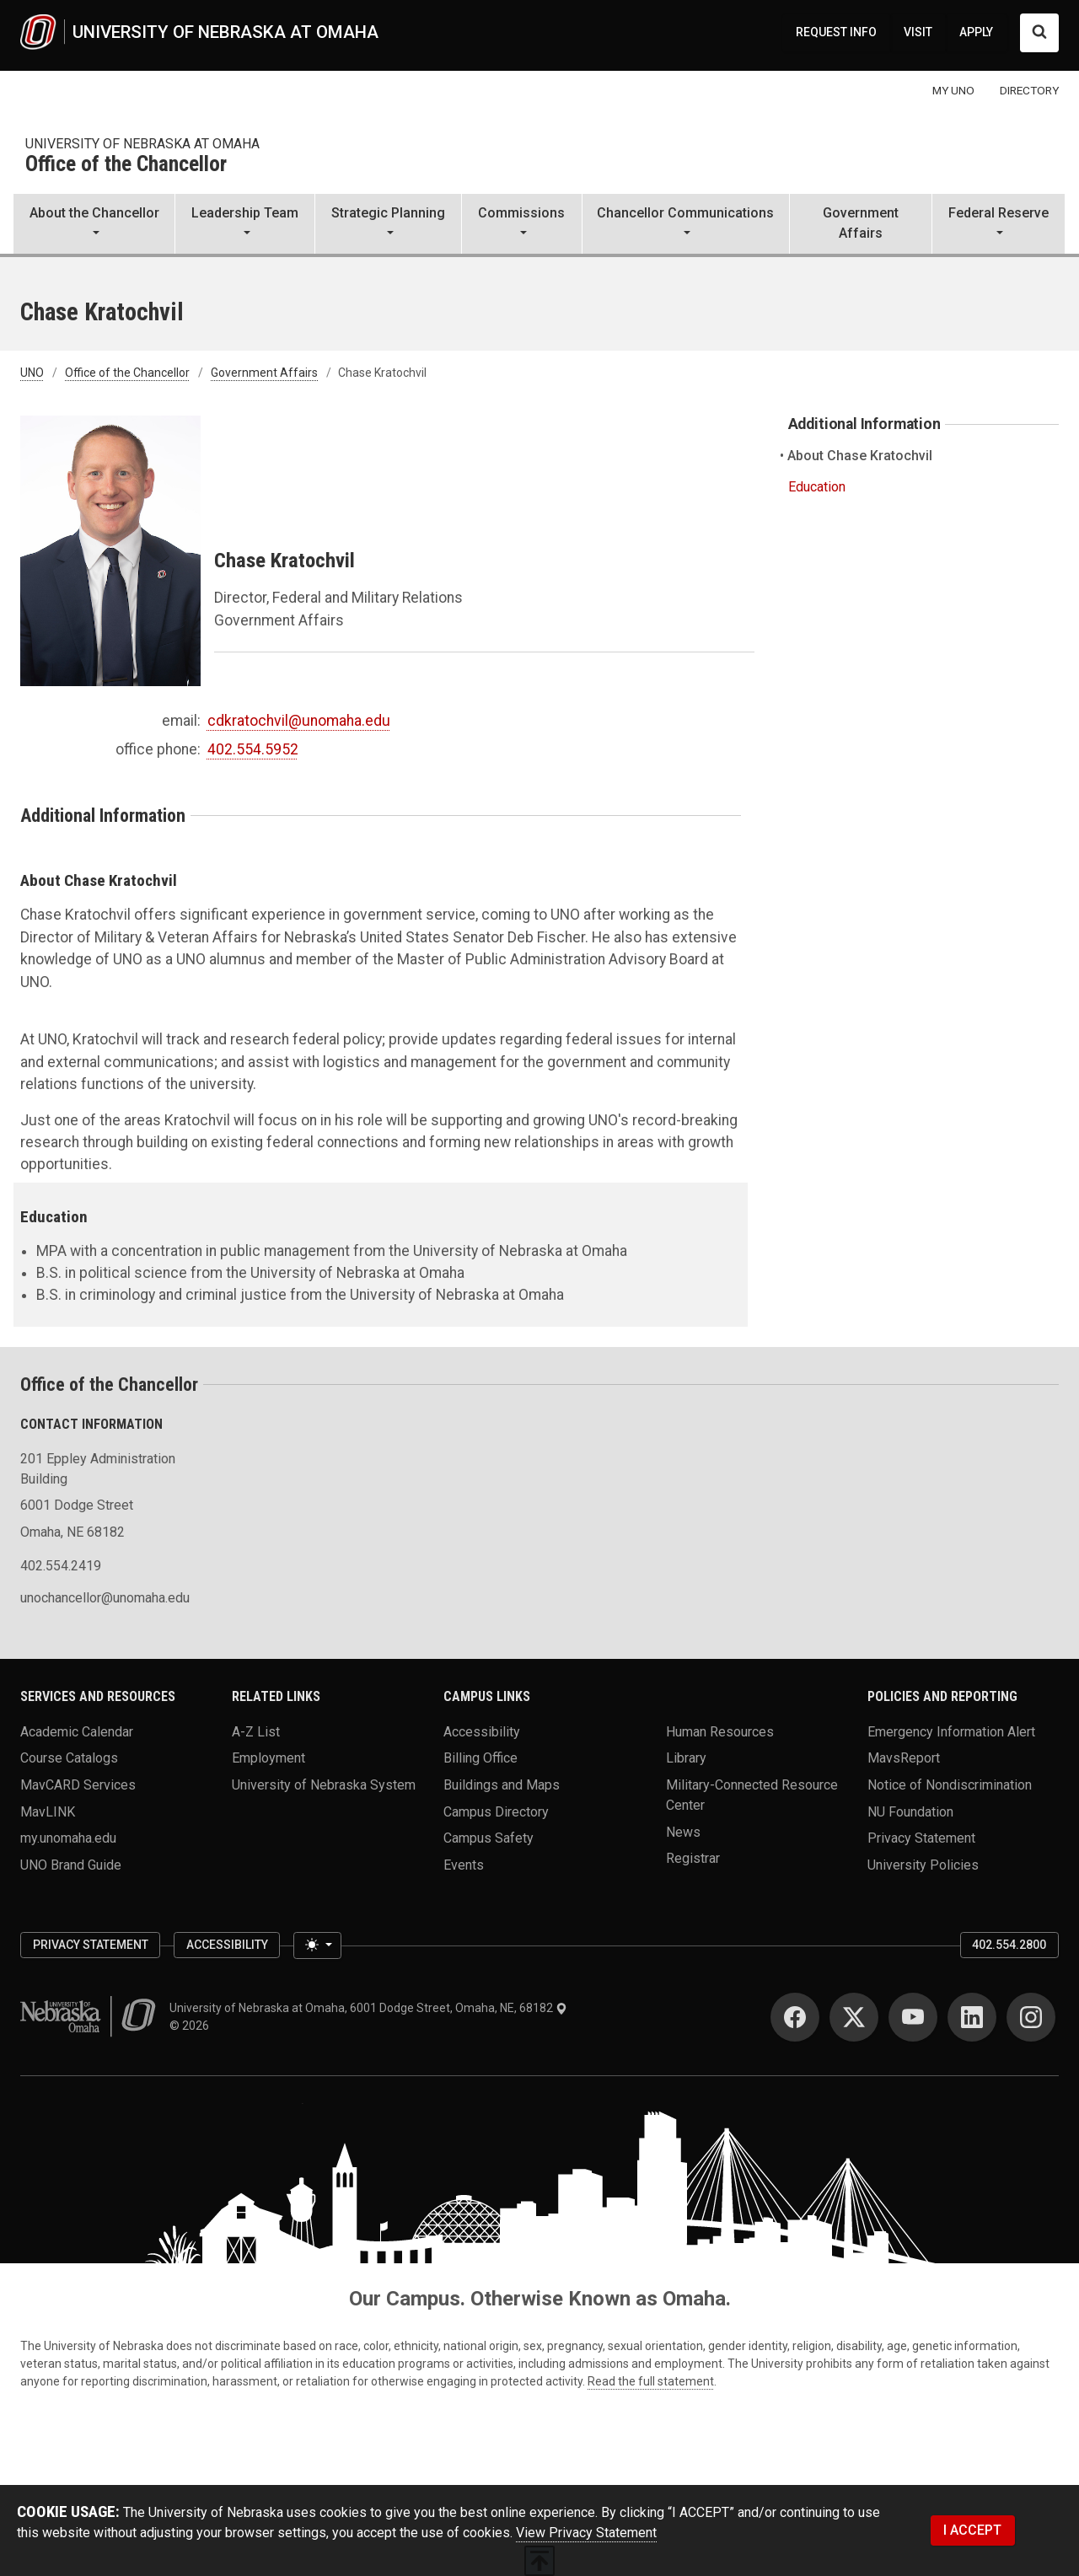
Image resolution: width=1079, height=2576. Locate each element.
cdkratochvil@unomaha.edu (298, 720)
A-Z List (256, 1731)
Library (686, 1758)
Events (463, 1864)
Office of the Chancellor (126, 164)
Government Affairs (861, 223)
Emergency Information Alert (951, 1731)
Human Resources (720, 1731)
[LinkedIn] (971, 2017)
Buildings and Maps (501, 1784)
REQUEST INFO (836, 32)
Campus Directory (496, 1811)
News (683, 1831)
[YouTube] (912, 2017)
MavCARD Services (78, 1784)
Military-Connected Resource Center (752, 1794)
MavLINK (47, 1811)
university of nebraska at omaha (142, 144)
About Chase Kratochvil (860, 456)
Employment (268, 1758)
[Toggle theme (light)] (317, 1945)
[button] (93, 225)
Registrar (693, 1858)
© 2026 (191, 2025)
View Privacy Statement (586, 2533)
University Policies (923, 1864)
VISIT (918, 32)
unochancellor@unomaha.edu (105, 1598)
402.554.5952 (252, 749)
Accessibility (481, 1731)
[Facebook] (794, 2017)
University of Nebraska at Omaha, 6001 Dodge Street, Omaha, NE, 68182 (368, 2008)
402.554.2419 (60, 1566)
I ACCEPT (972, 2530)
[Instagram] (1031, 2017)
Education (816, 487)
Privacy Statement (921, 1838)
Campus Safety (488, 1838)
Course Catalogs (69, 1758)
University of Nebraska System (324, 1784)
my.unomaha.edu (68, 1838)
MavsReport (903, 1758)
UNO (32, 372)
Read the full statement (651, 2381)
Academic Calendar (76, 1731)
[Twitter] (853, 2017)
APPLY (976, 32)
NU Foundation (910, 1811)
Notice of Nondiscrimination (949, 1784)
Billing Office (480, 1758)
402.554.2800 (1009, 1944)
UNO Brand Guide (70, 1864)
